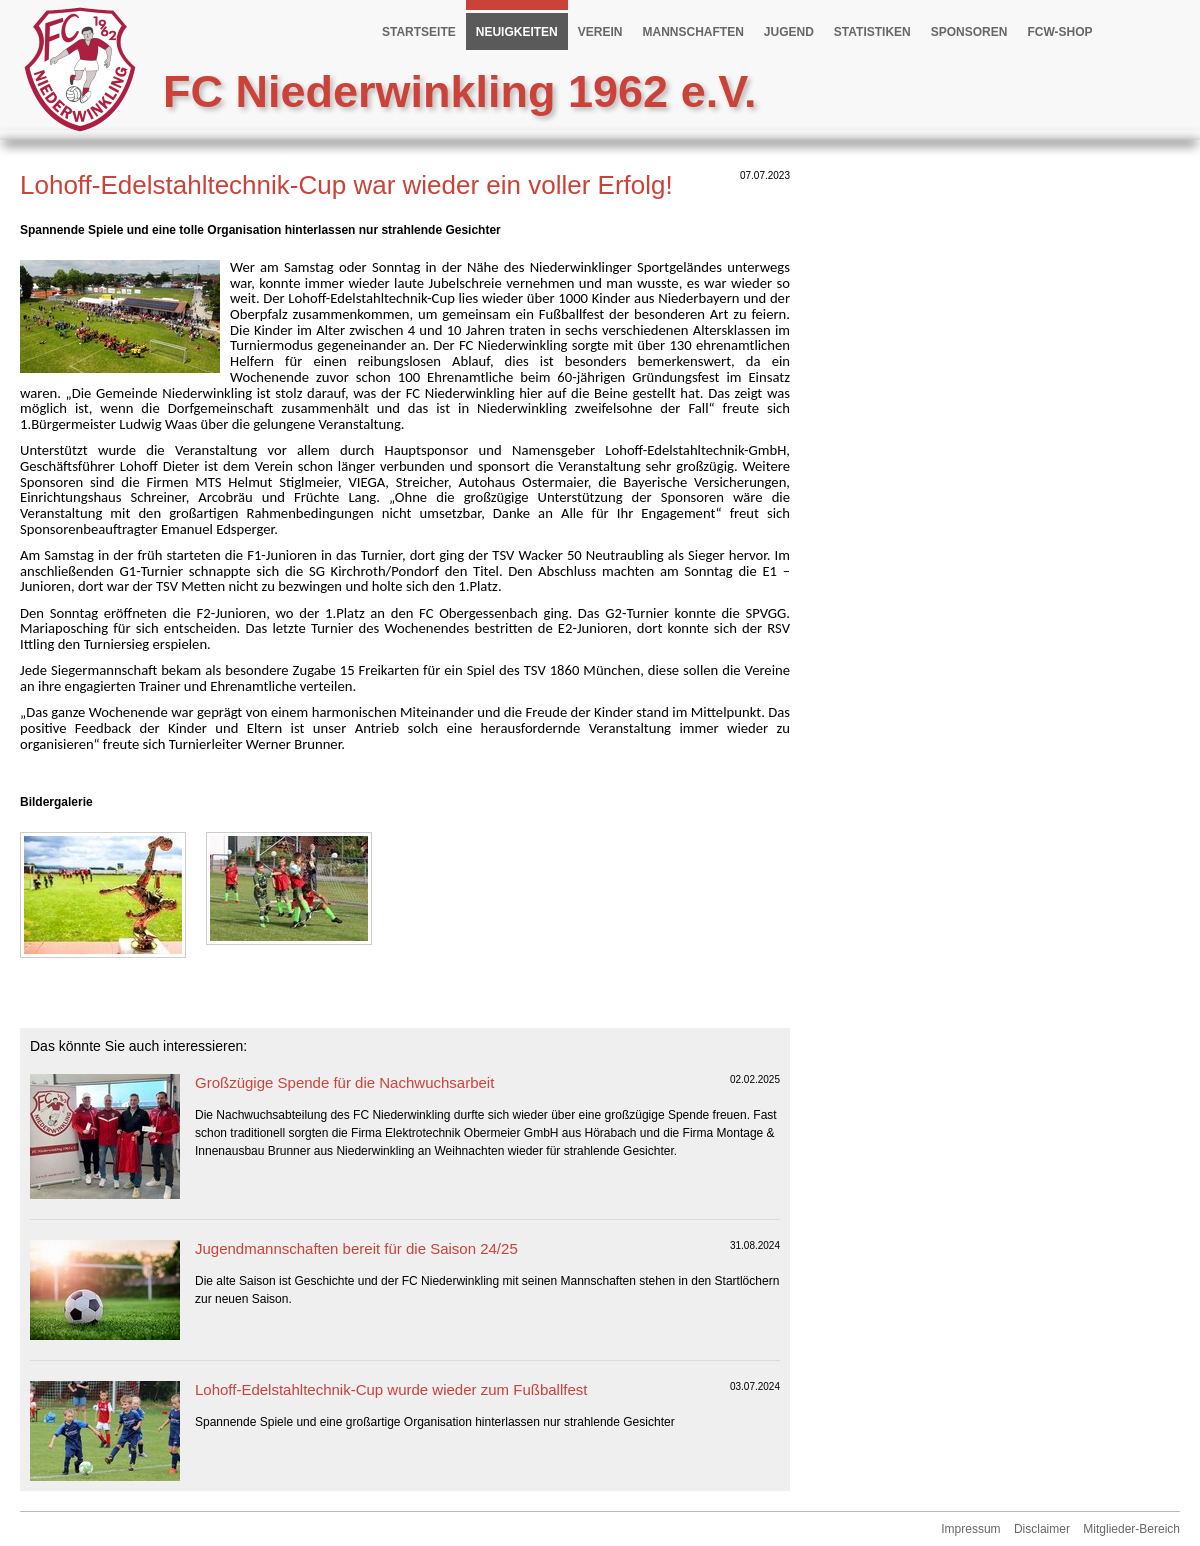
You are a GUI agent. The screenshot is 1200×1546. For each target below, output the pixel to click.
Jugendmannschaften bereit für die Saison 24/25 (356, 1248)
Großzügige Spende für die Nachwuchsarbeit (344, 1082)
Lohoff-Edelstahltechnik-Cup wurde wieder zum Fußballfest (391, 1389)
